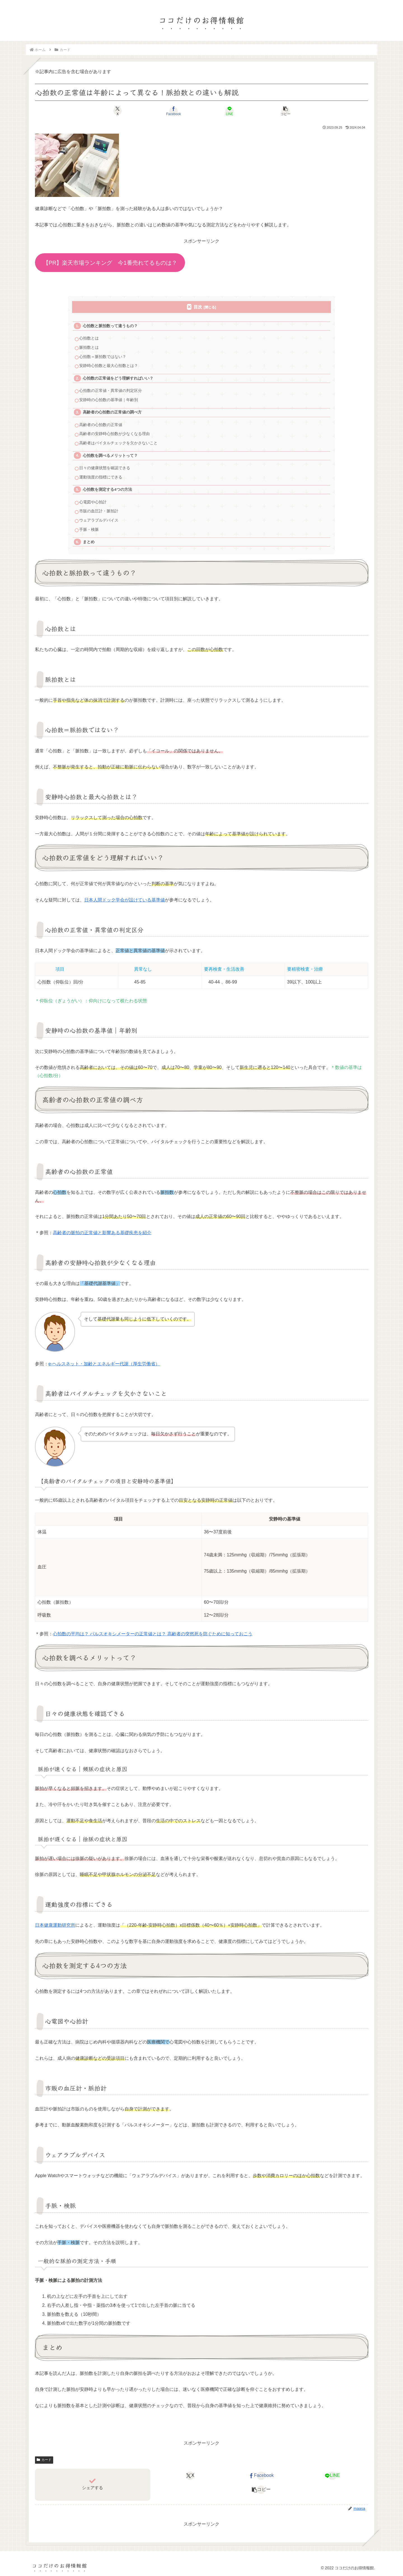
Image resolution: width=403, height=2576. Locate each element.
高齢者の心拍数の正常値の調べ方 (112, 412)
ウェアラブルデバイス (98, 520)
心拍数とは (89, 338)
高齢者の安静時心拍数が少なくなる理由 (114, 434)
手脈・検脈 (89, 529)
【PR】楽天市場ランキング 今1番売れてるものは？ (110, 263)
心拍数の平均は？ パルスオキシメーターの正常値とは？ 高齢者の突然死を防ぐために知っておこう (152, 1633)
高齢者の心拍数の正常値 (100, 425)
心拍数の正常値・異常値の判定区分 (110, 391)
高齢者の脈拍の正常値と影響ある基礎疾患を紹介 (102, 1232)
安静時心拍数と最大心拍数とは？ (108, 366)
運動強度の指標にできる (100, 477)
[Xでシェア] (117, 111)
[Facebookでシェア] (173, 111)
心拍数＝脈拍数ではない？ (102, 357)
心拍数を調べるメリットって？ (110, 456)
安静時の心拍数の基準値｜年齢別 (108, 400)
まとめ (89, 542)
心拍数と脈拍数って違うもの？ (110, 326)
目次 (198, 306)
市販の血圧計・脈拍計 (98, 511)
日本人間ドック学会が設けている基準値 (124, 900)
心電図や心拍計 (93, 502)
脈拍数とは (89, 347)
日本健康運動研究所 (55, 1925)
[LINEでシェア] (229, 111)
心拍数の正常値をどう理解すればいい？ (118, 378)
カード (44, 2460)
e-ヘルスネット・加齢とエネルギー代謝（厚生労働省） (104, 1363)
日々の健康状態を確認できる (104, 468)
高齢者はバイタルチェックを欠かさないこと (118, 443)
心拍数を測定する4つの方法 (107, 489)
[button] (285, 111)
